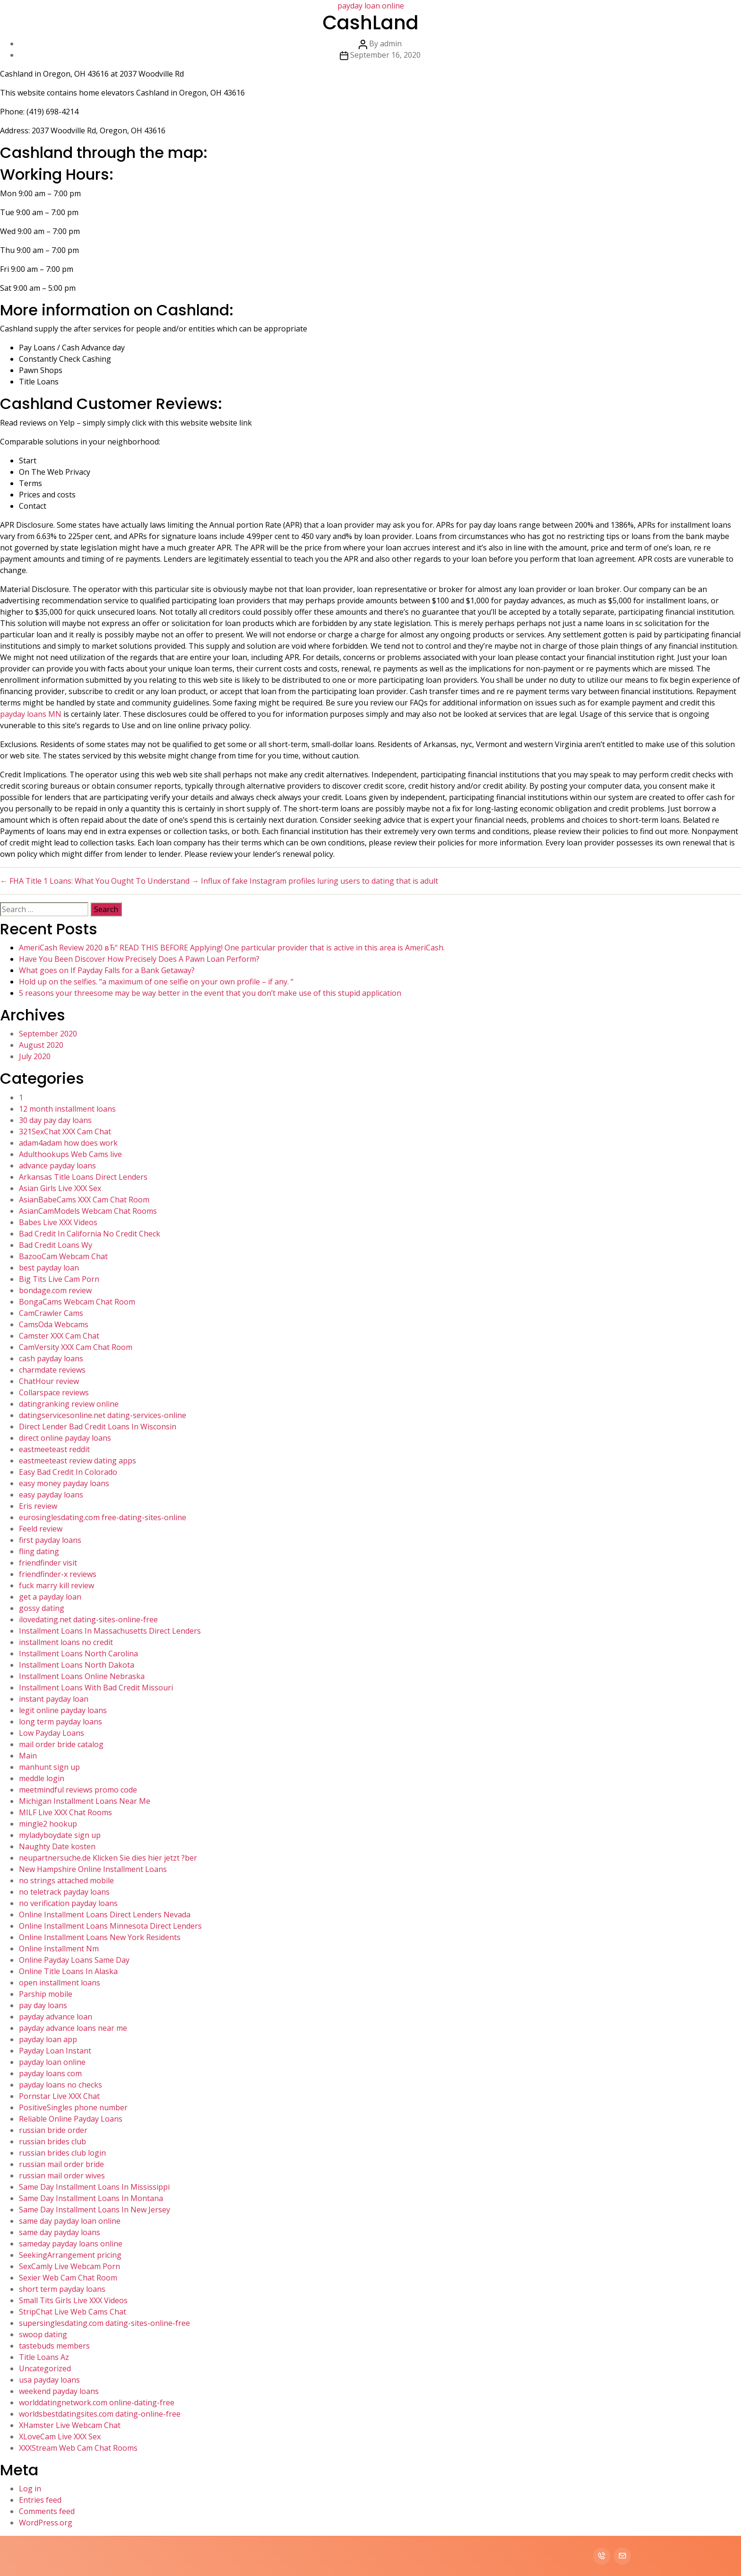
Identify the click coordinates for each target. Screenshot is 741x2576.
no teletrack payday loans (64, 1892)
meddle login (41, 1778)
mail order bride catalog (61, 1744)
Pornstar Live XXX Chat (59, 2096)
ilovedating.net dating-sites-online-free (88, 1619)
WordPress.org (45, 2522)
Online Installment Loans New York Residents (100, 1937)
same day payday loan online (70, 2221)
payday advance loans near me (73, 2028)
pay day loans (43, 2005)
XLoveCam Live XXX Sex (60, 2436)
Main (28, 1755)
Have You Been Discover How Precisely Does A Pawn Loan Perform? (139, 959)
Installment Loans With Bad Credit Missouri (96, 1687)
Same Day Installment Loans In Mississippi (94, 2187)
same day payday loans (59, 2232)
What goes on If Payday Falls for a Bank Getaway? (107, 970)
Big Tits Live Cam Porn (59, 1279)
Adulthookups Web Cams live (70, 1154)
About (498, 19)
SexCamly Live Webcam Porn (69, 2266)
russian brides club (52, 2141)
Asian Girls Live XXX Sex (60, 1188)
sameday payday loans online (70, 2243)
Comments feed (47, 2511)
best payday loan (49, 1267)
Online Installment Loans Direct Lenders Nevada (104, 1914)
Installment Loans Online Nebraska (82, 1676)
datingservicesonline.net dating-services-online (102, 1415)
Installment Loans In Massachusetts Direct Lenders (110, 1631)
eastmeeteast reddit (54, 1449)
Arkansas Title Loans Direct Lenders (83, 1177)
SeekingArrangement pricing (70, 2255)
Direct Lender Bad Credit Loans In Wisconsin (97, 1426)
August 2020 (41, 1045)
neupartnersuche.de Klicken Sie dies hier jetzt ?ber (108, 1858)
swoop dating (43, 2334)
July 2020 (35, 1056)
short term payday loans (62, 2289)
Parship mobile (45, 1994)
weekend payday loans (59, 2391)
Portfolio (582, 19)
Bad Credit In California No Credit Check (89, 1233)
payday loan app (48, 2039)
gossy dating (41, 1608)
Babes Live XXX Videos (58, 1222)
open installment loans (59, 1982)
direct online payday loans (65, 1438)
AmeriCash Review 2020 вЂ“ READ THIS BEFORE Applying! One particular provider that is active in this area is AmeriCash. (232, 947)
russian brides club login (62, 2153)
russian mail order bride (61, 2164)
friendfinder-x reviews (57, 1574)
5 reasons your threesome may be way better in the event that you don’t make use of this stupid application (210, 993)
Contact (626, 19)
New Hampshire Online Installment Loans (93, 1869)
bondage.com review (55, 1290)
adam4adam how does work (68, 1143)
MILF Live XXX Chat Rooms (65, 1812)
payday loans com (50, 2073)
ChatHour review (49, 1381)
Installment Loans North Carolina (78, 1653)
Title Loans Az (44, 2357)
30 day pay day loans (55, 1120)
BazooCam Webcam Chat (63, 1256)
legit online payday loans (63, 1710)
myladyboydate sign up (60, 1835)
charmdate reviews (52, 1370)
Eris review (38, 1506)
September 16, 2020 (385, 55)
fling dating (39, 1551)
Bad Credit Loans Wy (55, 1245)
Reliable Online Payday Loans (70, 2119)
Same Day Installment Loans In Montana (91, 2198)
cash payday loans (51, 1358)
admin (391, 43)
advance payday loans (57, 1165)
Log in (30, 2488)
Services (538, 19)
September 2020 (48, 1033)
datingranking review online (69, 1404)
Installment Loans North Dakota (76, 1665)
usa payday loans (49, 2380)
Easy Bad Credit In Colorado (68, 1472)
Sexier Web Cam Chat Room (68, 2277)
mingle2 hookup (48, 1824)
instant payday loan (53, 1699)
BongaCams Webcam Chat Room (77, 1302)
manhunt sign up (49, 1767)
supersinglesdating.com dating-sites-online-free (104, 2323)
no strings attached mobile (66, 1880)
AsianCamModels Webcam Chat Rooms (88, 1211)
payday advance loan (55, 2016)
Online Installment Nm (59, 1948)
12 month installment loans (67, 1109)
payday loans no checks (60, 2085)
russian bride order (53, 2130)
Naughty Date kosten (57, 1846)
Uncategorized (45, 2368)
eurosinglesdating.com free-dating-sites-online (102, 1517)
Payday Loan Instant (55, 2050)
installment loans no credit (66, 1642)
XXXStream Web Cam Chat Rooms (78, 2448)
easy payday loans (51, 1494)
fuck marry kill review (56, 1585)
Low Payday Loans (51, 1733)
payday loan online (52, 2062)
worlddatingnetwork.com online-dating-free (96, 2402)
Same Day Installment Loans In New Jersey (94, 2209)
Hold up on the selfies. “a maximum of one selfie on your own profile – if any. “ (156, 981)
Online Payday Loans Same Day (74, 1960)
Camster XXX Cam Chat (59, 1336)
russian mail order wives (62, 2175)
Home (463, 19)
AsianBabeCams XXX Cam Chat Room (84, 1199)
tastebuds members (54, 2346)
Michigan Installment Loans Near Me (84, 1801)
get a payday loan (50, 1597)
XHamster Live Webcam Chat (70, 2425)
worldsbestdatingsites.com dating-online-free (100, 2414)
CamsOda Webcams (53, 1324)
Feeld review (40, 1528)
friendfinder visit (48, 1563)
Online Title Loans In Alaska (68, 1971)
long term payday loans (60, 1721)
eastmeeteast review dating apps (77, 1460)
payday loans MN (30, 714)
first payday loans (50, 1540)
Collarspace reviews (54, 1392)
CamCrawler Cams (51, 1313)
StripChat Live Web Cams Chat (72, 2311)
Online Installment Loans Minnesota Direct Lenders (110, 1926)
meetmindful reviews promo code (78, 1789)
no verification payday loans (68, 1903)
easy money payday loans (64, 1483)
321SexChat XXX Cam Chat (65, 1131)
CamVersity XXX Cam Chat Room (75, 1347)
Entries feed (40, 2500)
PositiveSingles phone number (73, 2107)
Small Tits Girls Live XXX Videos (73, 2300)
